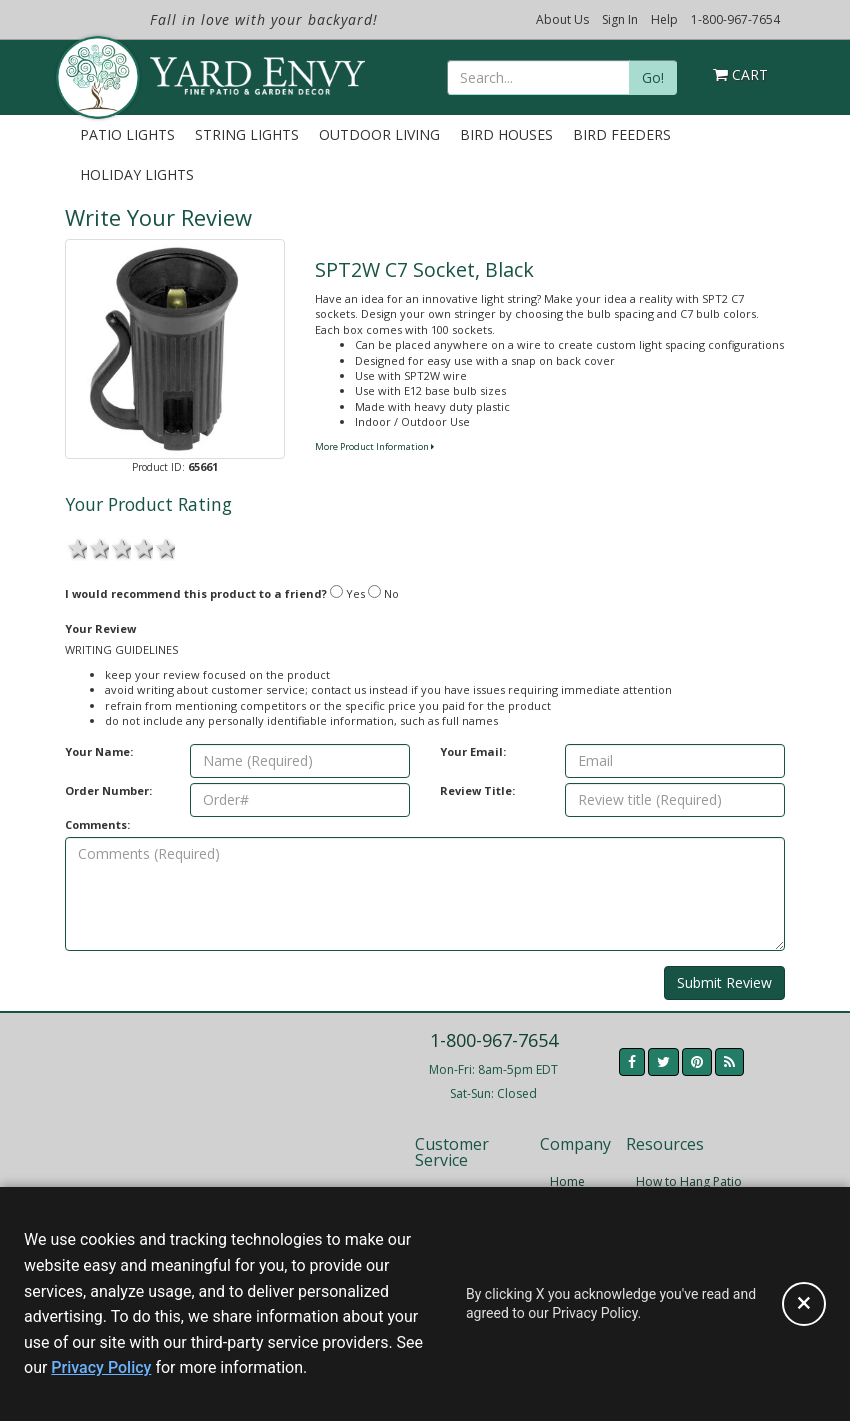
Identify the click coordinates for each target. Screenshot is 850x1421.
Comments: (97, 824)
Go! (653, 77)
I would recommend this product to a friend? (196, 593)
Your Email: (473, 751)
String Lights (247, 134)
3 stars (120, 547)
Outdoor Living (379, 134)
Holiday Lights (137, 174)
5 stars (164, 547)
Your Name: (99, 751)
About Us (562, 19)
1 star (76, 547)
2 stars (98, 547)
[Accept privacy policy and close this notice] (804, 1304)
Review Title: (477, 790)
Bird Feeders (622, 134)
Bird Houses (506, 134)
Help (664, 19)
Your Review (100, 628)
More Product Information (374, 446)
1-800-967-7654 (735, 19)
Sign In (620, 19)
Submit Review (724, 982)
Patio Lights (127, 134)
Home (567, 1181)
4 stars (142, 547)
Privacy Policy (101, 1367)
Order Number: (108, 790)
